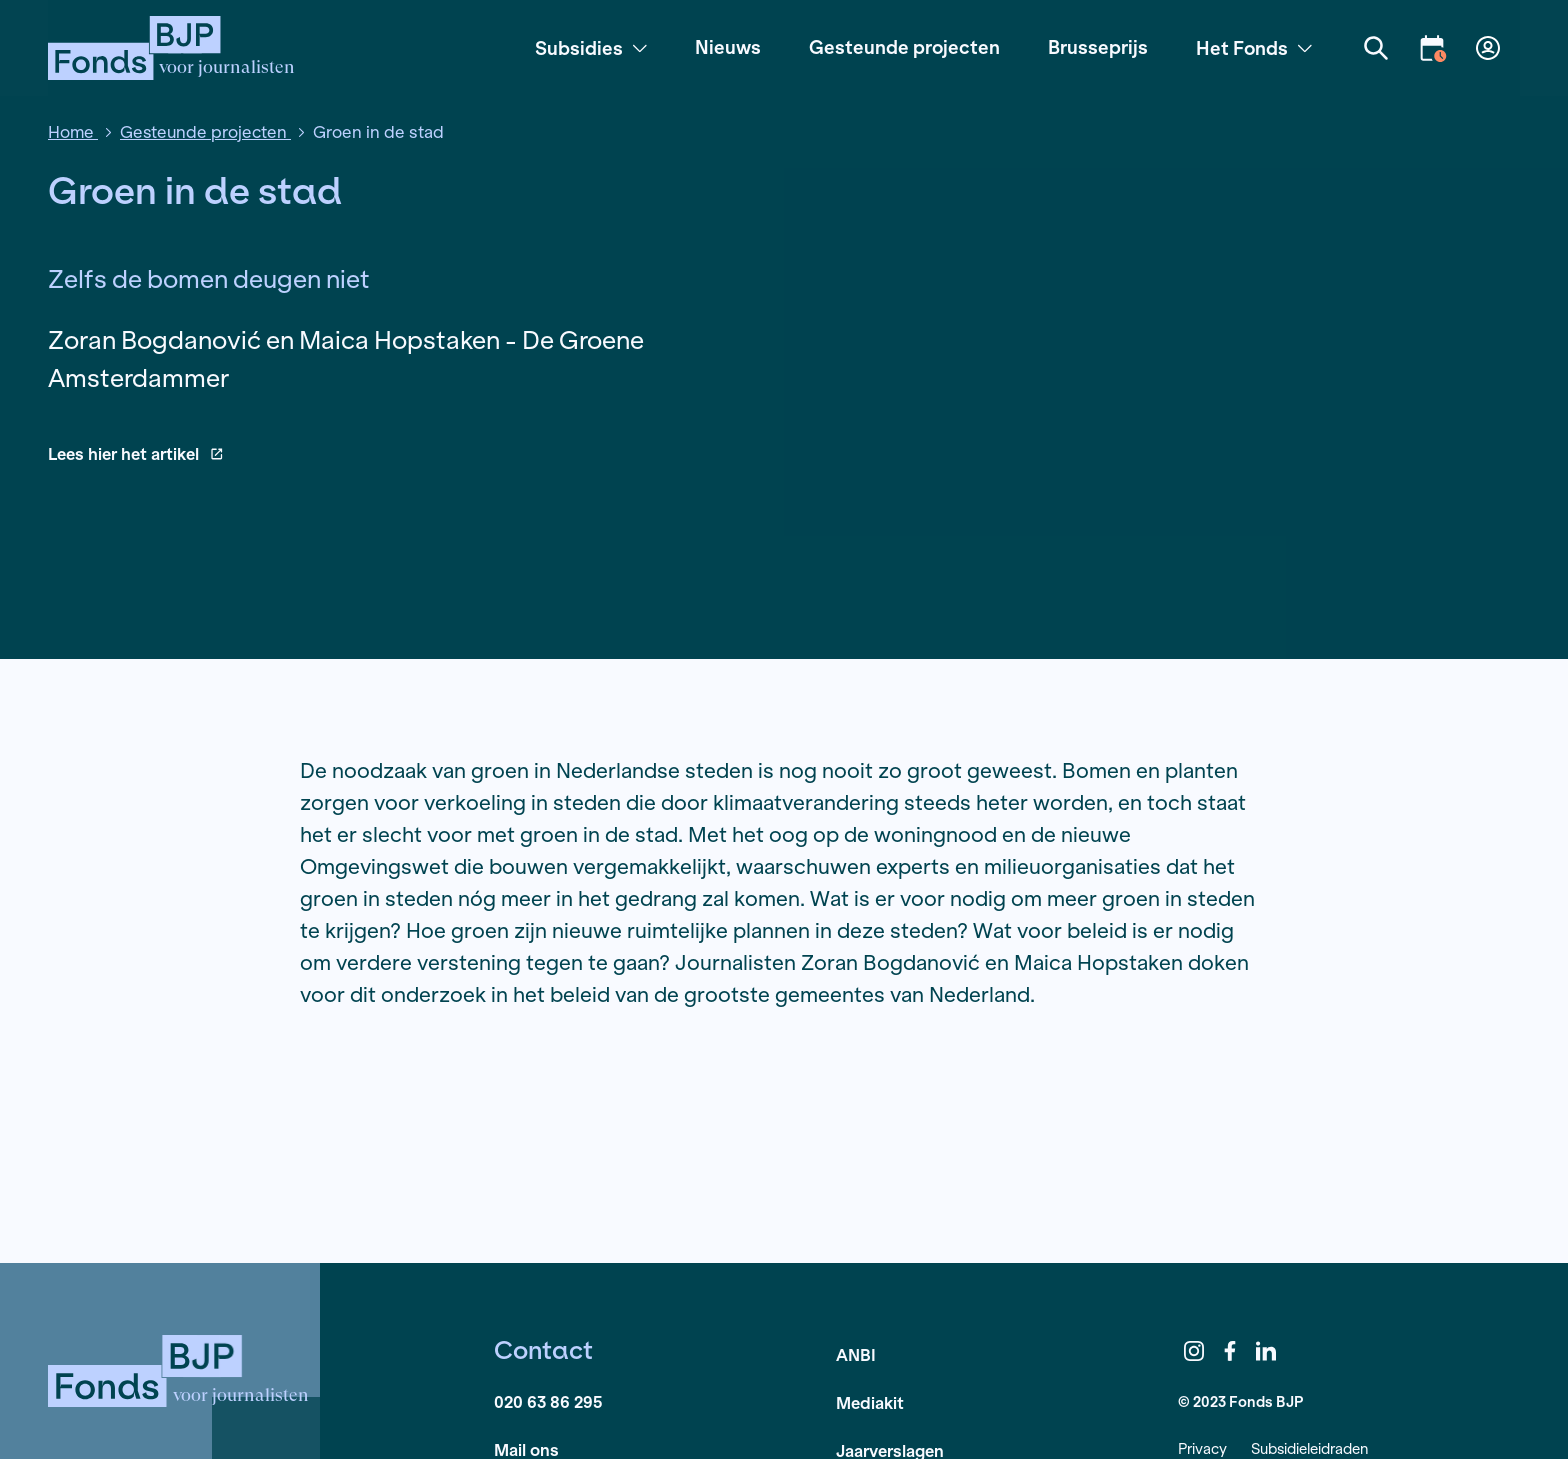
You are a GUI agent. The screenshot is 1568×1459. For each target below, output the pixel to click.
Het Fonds (1254, 48)
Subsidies (591, 48)
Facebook (1230, 1351)
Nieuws (728, 47)
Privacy (1202, 1448)
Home (73, 131)
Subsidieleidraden (1309, 1448)
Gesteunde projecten (904, 47)
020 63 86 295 (548, 1400)
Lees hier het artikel (135, 454)
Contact (544, 1350)
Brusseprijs (1098, 47)
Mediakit (870, 1402)
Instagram (1194, 1351)
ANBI (856, 1354)
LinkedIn (1266, 1351)
